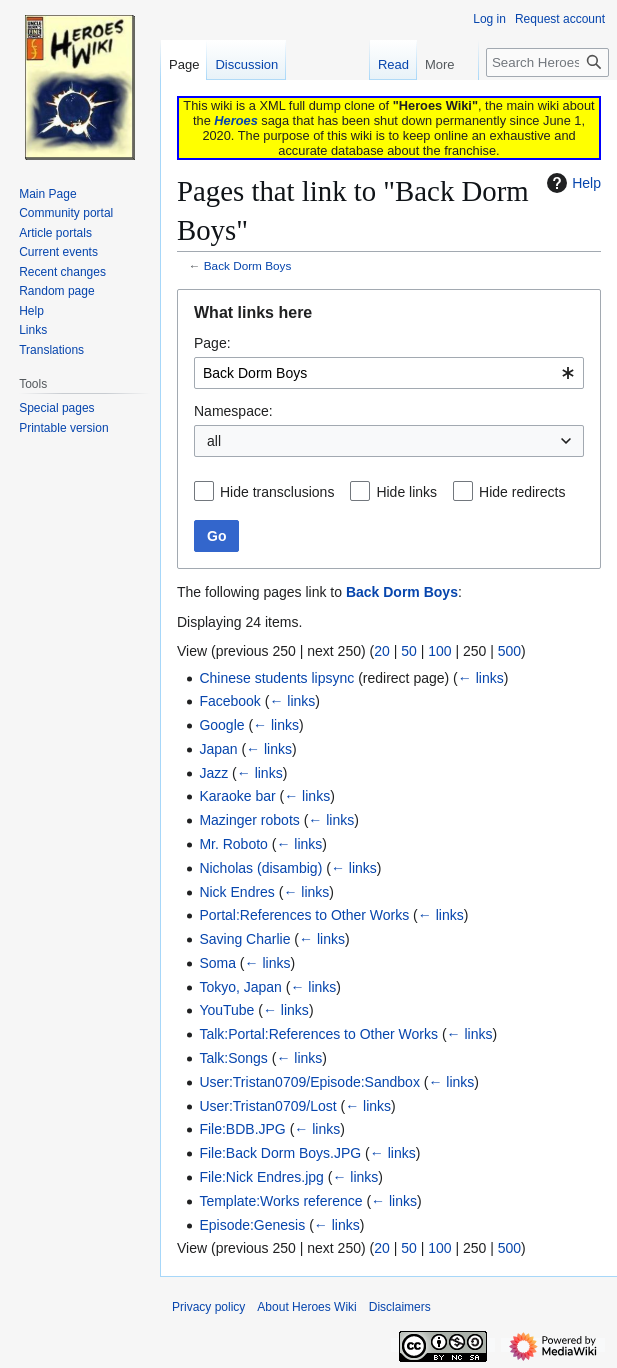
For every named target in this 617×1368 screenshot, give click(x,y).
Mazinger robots (249, 820)
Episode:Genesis (252, 1225)
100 (439, 651)
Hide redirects (522, 492)
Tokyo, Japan (240, 987)
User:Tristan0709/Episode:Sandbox (309, 1082)
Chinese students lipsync (276, 678)
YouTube (226, 1010)
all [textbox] (214, 441)
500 (509, 651)
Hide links (406, 492)
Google (221, 725)
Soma (217, 963)
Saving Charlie (244, 939)
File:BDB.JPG (242, 1129)
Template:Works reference (280, 1201)
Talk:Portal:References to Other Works (318, 1034)
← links (481, 678)
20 (382, 651)
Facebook (229, 701)
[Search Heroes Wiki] (547, 62)
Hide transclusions (277, 492)
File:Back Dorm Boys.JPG (280, 1153)
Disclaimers (400, 1307)
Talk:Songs (233, 1058)
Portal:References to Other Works (304, 915)
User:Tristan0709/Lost (267, 1106)
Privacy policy (208, 1307)
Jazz (213, 773)
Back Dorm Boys (248, 265)
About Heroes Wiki (306, 1307)
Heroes (235, 120)
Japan (218, 749)
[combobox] (389, 373)
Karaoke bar (237, 796)
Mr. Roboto (233, 844)
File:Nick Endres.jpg (261, 1177)
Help (571, 183)
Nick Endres (236, 892)
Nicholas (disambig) (260, 868)
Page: (212, 343)
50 (409, 651)
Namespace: (233, 411)
